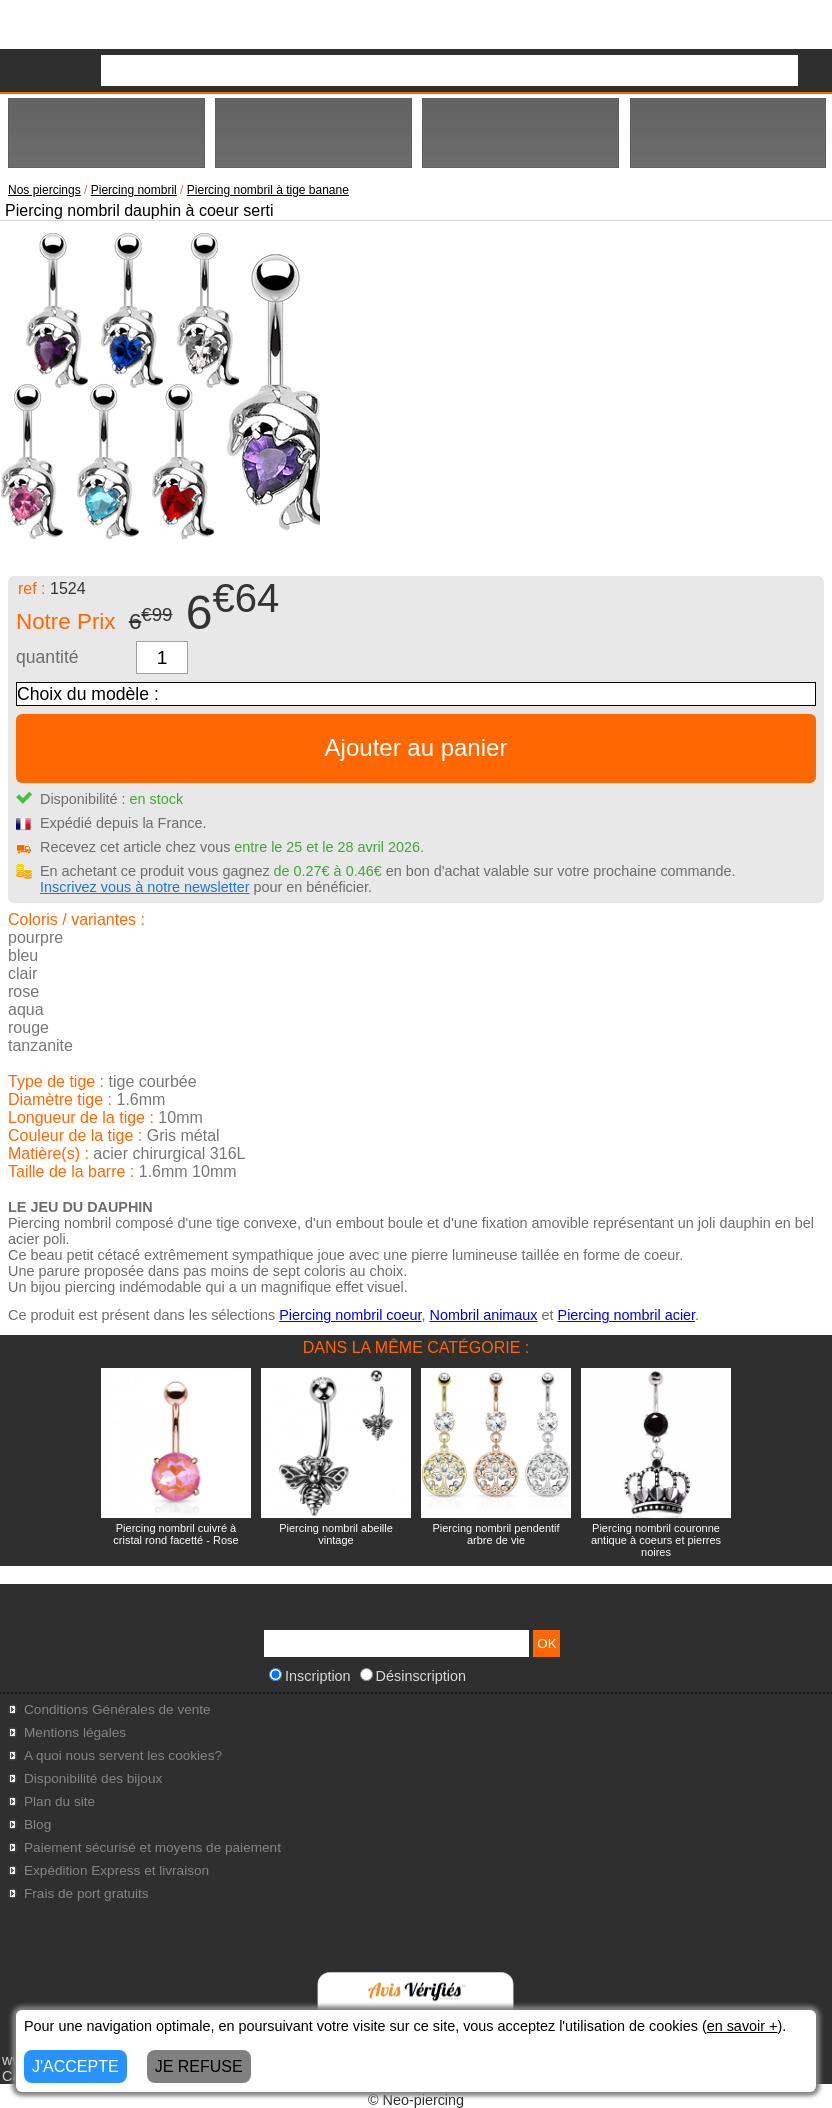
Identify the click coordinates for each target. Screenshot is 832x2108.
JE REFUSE (199, 2066)
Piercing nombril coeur (350, 1315)
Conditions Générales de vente (117, 1709)
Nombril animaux (484, 1315)
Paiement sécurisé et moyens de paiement (152, 1847)
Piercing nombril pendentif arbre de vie (495, 1534)
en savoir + (742, 2026)
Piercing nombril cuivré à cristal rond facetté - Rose (175, 1534)
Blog (37, 1824)
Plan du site (59, 1801)
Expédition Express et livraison (116, 1870)
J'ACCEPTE (75, 2066)
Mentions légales (75, 1732)
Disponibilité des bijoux (93, 1778)
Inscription (310, 1676)
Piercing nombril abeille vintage (336, 1534)
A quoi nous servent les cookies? (123, 1755)
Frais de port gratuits (86, 1893)
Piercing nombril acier (627, 1315)
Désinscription (413, 1676)
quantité (47, 657)
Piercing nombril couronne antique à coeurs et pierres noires (656, 1540)
